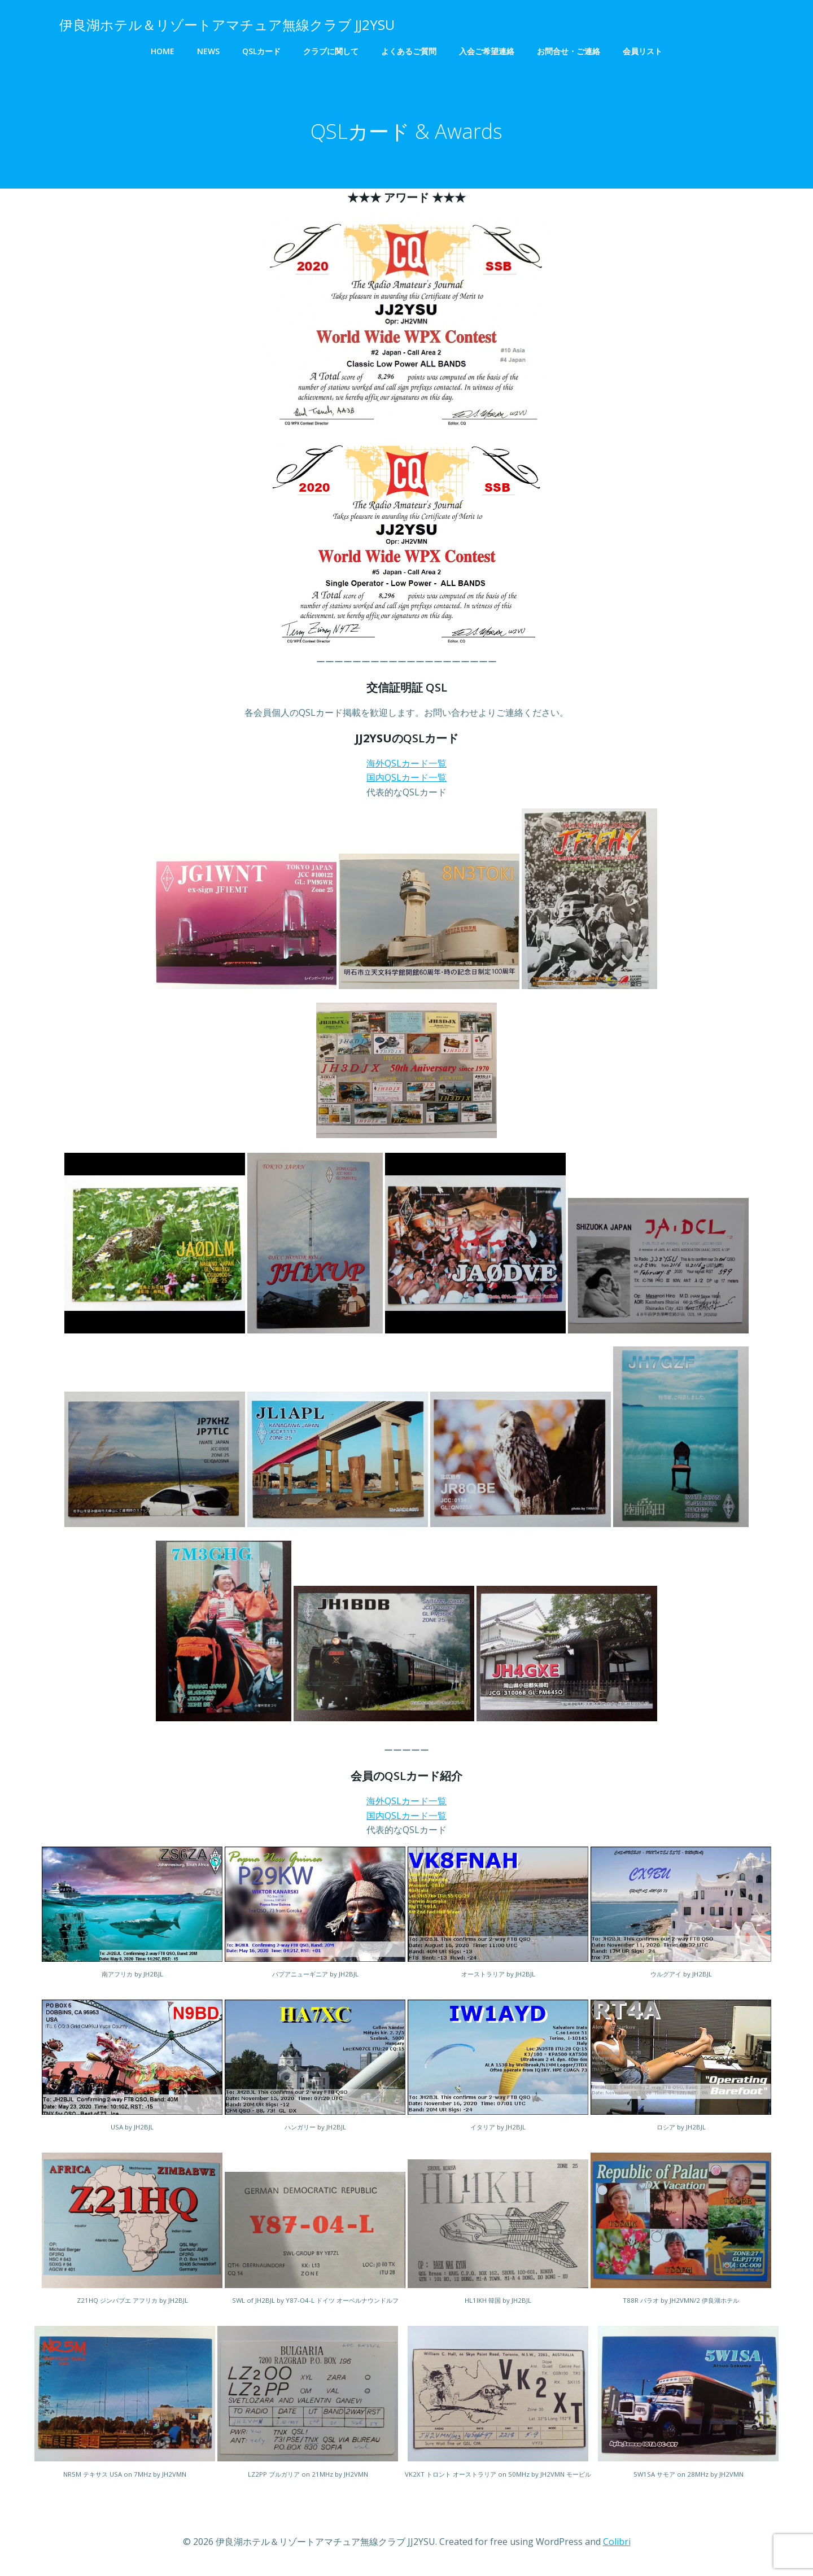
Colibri (617, 2542)
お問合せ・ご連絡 (568, 51)
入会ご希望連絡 (486, 51)
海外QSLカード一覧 (406, 764)
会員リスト (642, 51)
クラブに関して (331, 51)
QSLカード (261, 51)
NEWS (208, 51)
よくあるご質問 (408, 51)
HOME (162, 51)
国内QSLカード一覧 (406, 778)
